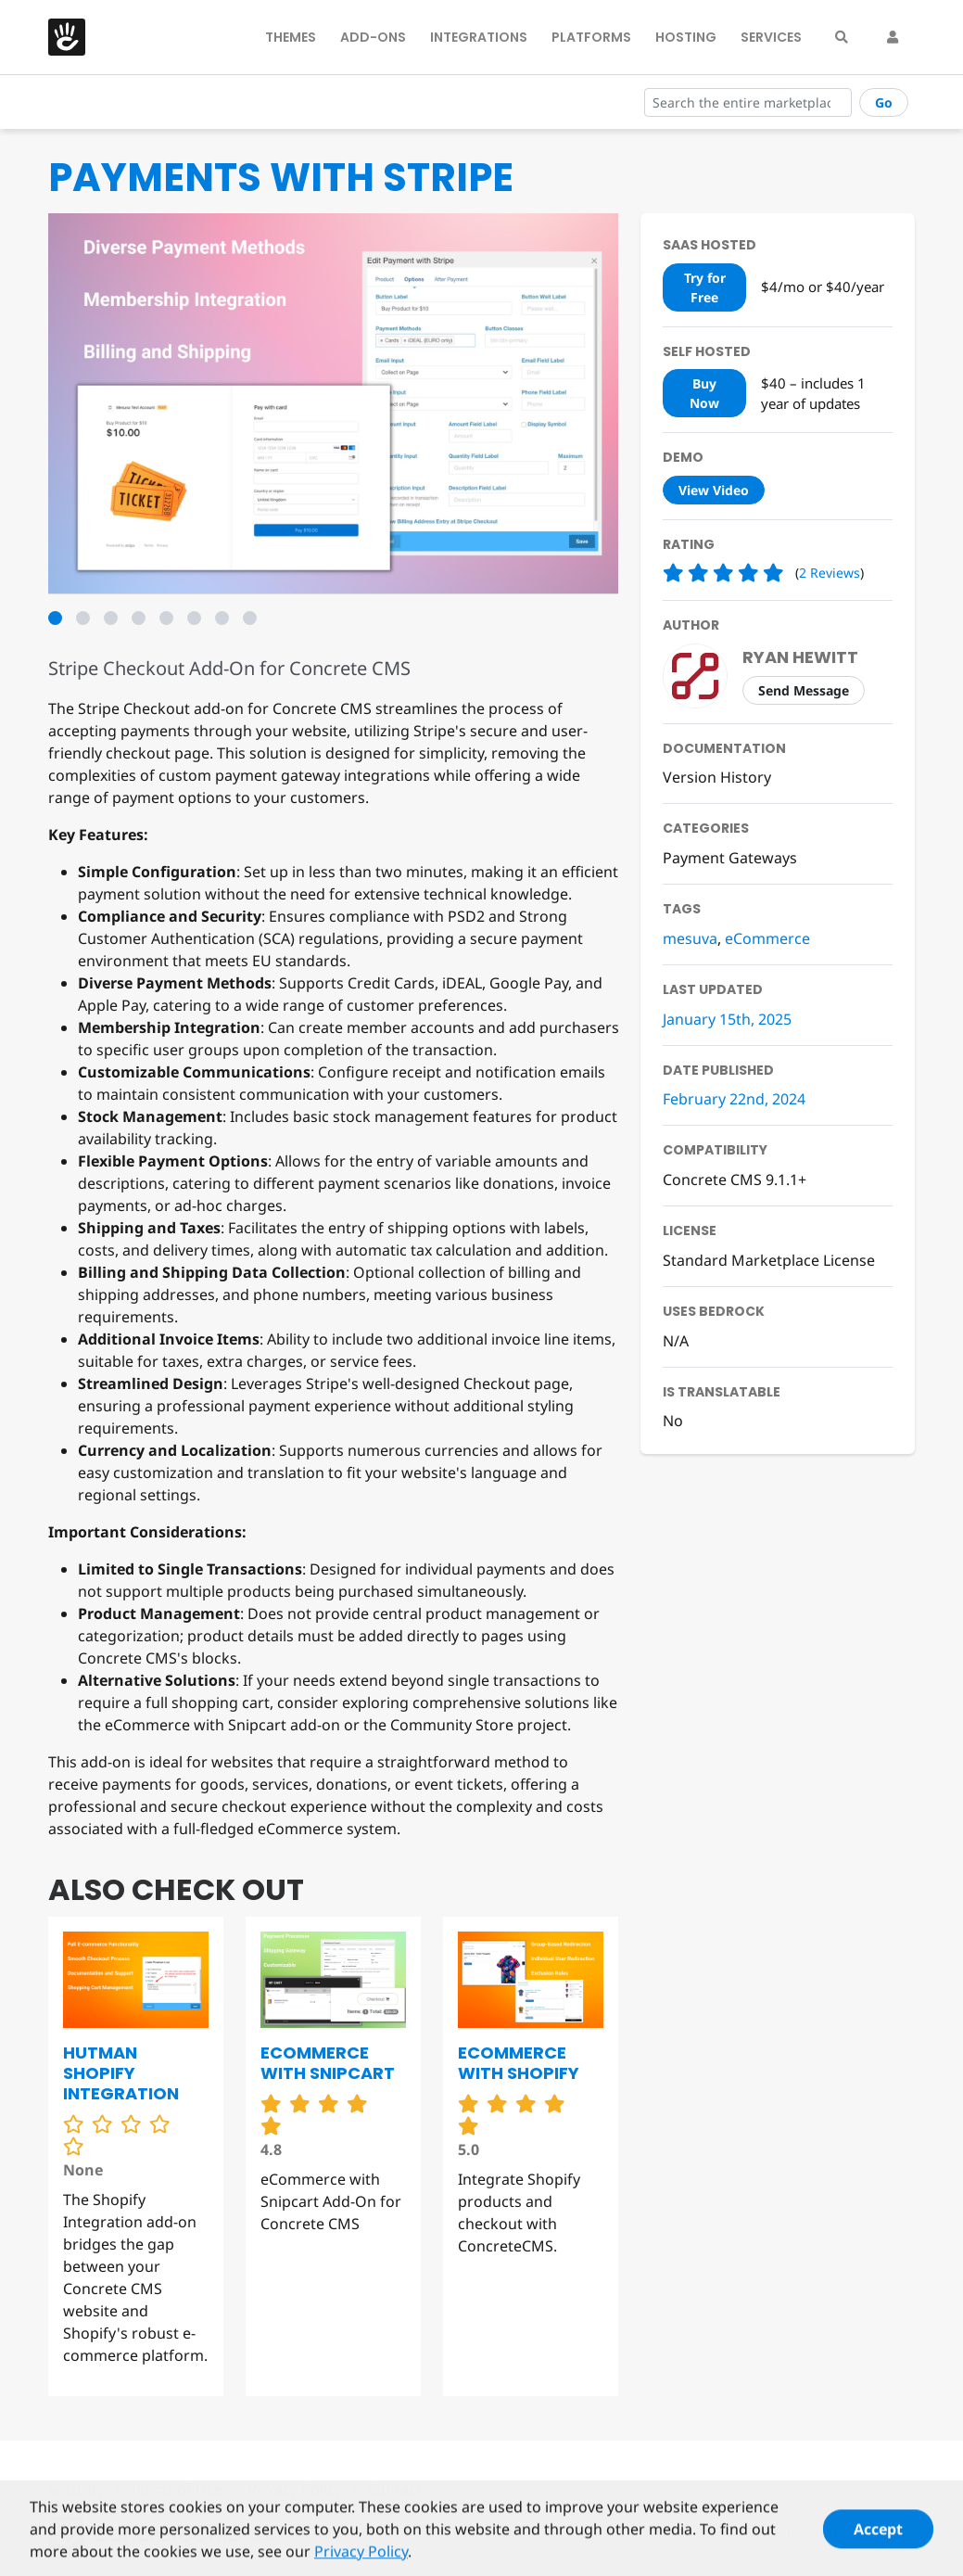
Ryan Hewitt (800, 657)
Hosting (685, 37)
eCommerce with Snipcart (327, 2063)
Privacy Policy (294, 2489)
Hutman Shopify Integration (121, 2073)
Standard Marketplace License (769, 1260)
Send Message (803, 690)
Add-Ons (373, 37)
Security (76, 2489)
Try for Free (705, 287)
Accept (878, 2538)
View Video (713, 490)
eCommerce (767, 938)
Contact (394, 2489)
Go (884, 102)
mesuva (690, 938)
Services (771, 37)
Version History (717, 777)
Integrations (478, 37)
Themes (290, 37)
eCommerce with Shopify (518, 2063)
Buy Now (704, 393)
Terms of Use (176, 2489)
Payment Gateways (730, 858)
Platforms (591, 37)
